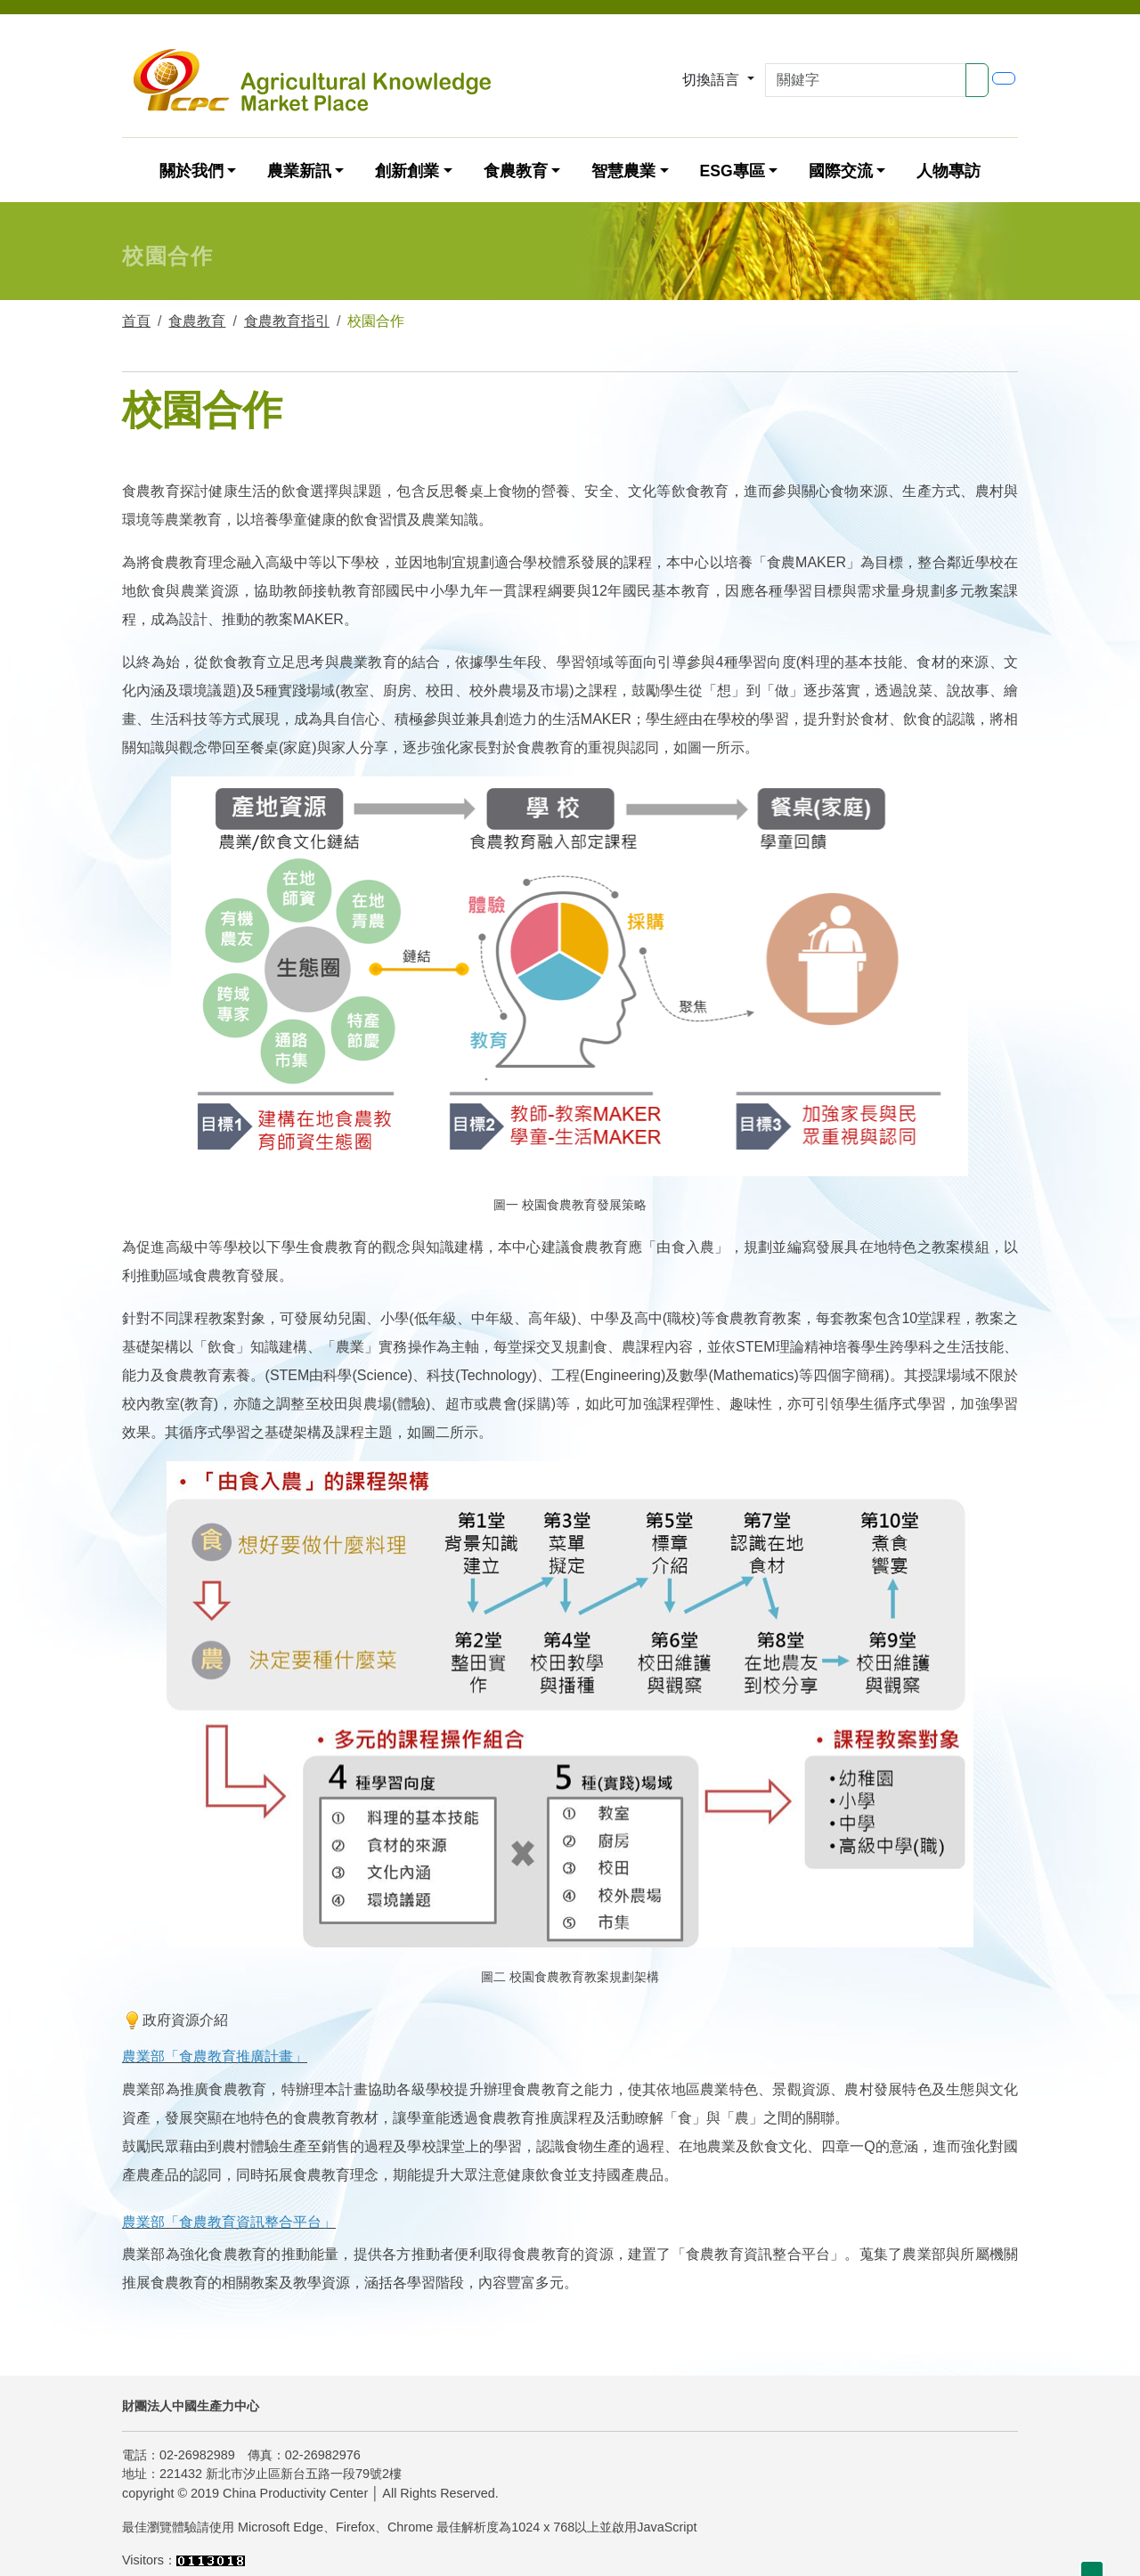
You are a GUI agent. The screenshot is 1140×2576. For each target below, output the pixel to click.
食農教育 (516, 171)
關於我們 (191, 171)
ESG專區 (731, 171)
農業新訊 (299, 171)
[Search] (865, 80)
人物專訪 (948, 171)
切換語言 (712, 79)
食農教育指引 (287, 321)
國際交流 (841, 171)
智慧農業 (623, 171)
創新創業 (407, 171)
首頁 (136, 321)
